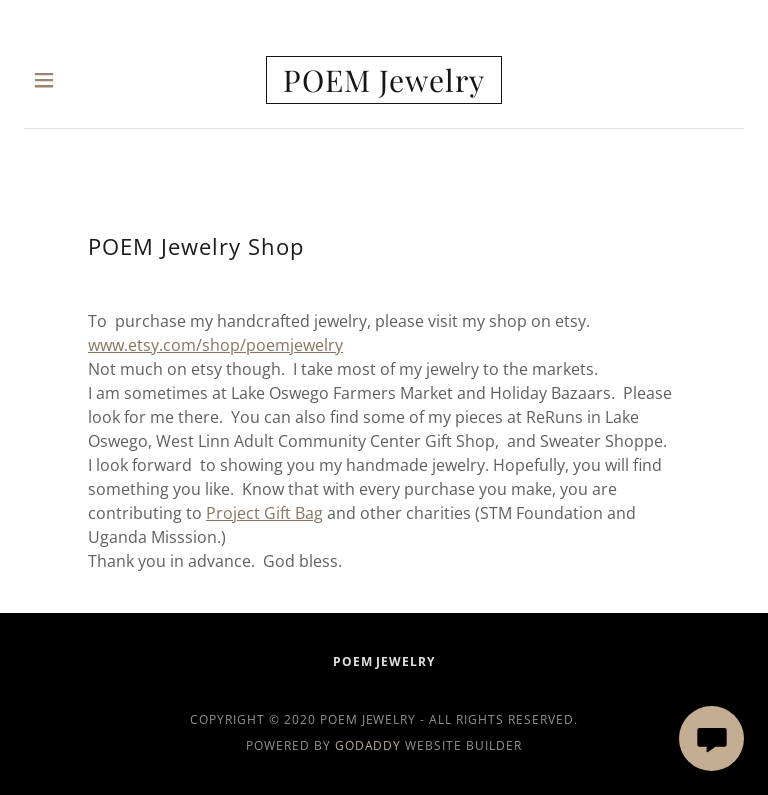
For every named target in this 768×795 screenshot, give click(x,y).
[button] (57, 80)
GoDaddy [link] (368, 745)
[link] (384, 80)
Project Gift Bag (264, 513)
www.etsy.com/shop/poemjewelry (215, 345)
